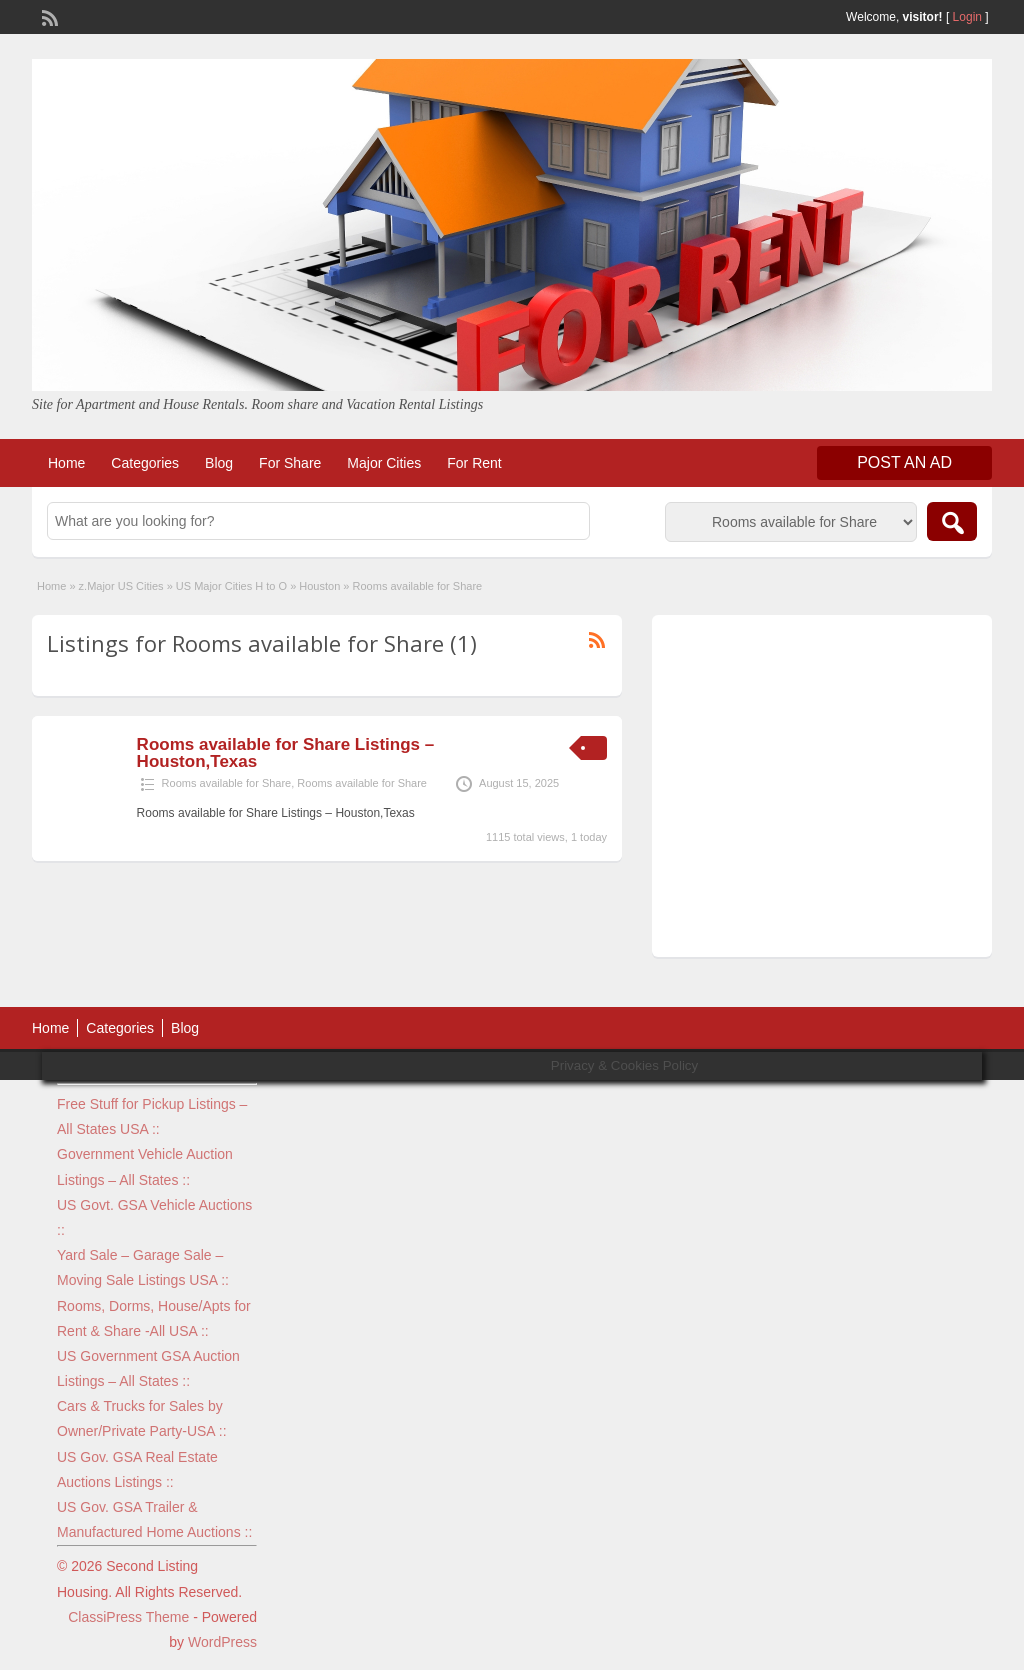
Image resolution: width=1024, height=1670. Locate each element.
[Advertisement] (822, 791)
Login (967, 17)
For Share (290, 463)
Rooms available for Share (227, 783)
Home (66, 463)
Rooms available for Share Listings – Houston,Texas (286, 753)
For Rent (474, 463)
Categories (145, 463)
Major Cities (384, 463)
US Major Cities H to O (231, 586)
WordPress (222, 1642)
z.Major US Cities (121, 586)
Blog (219, 463)
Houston (319, 586)
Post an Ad (904, 462)
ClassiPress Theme (128, 1617)
